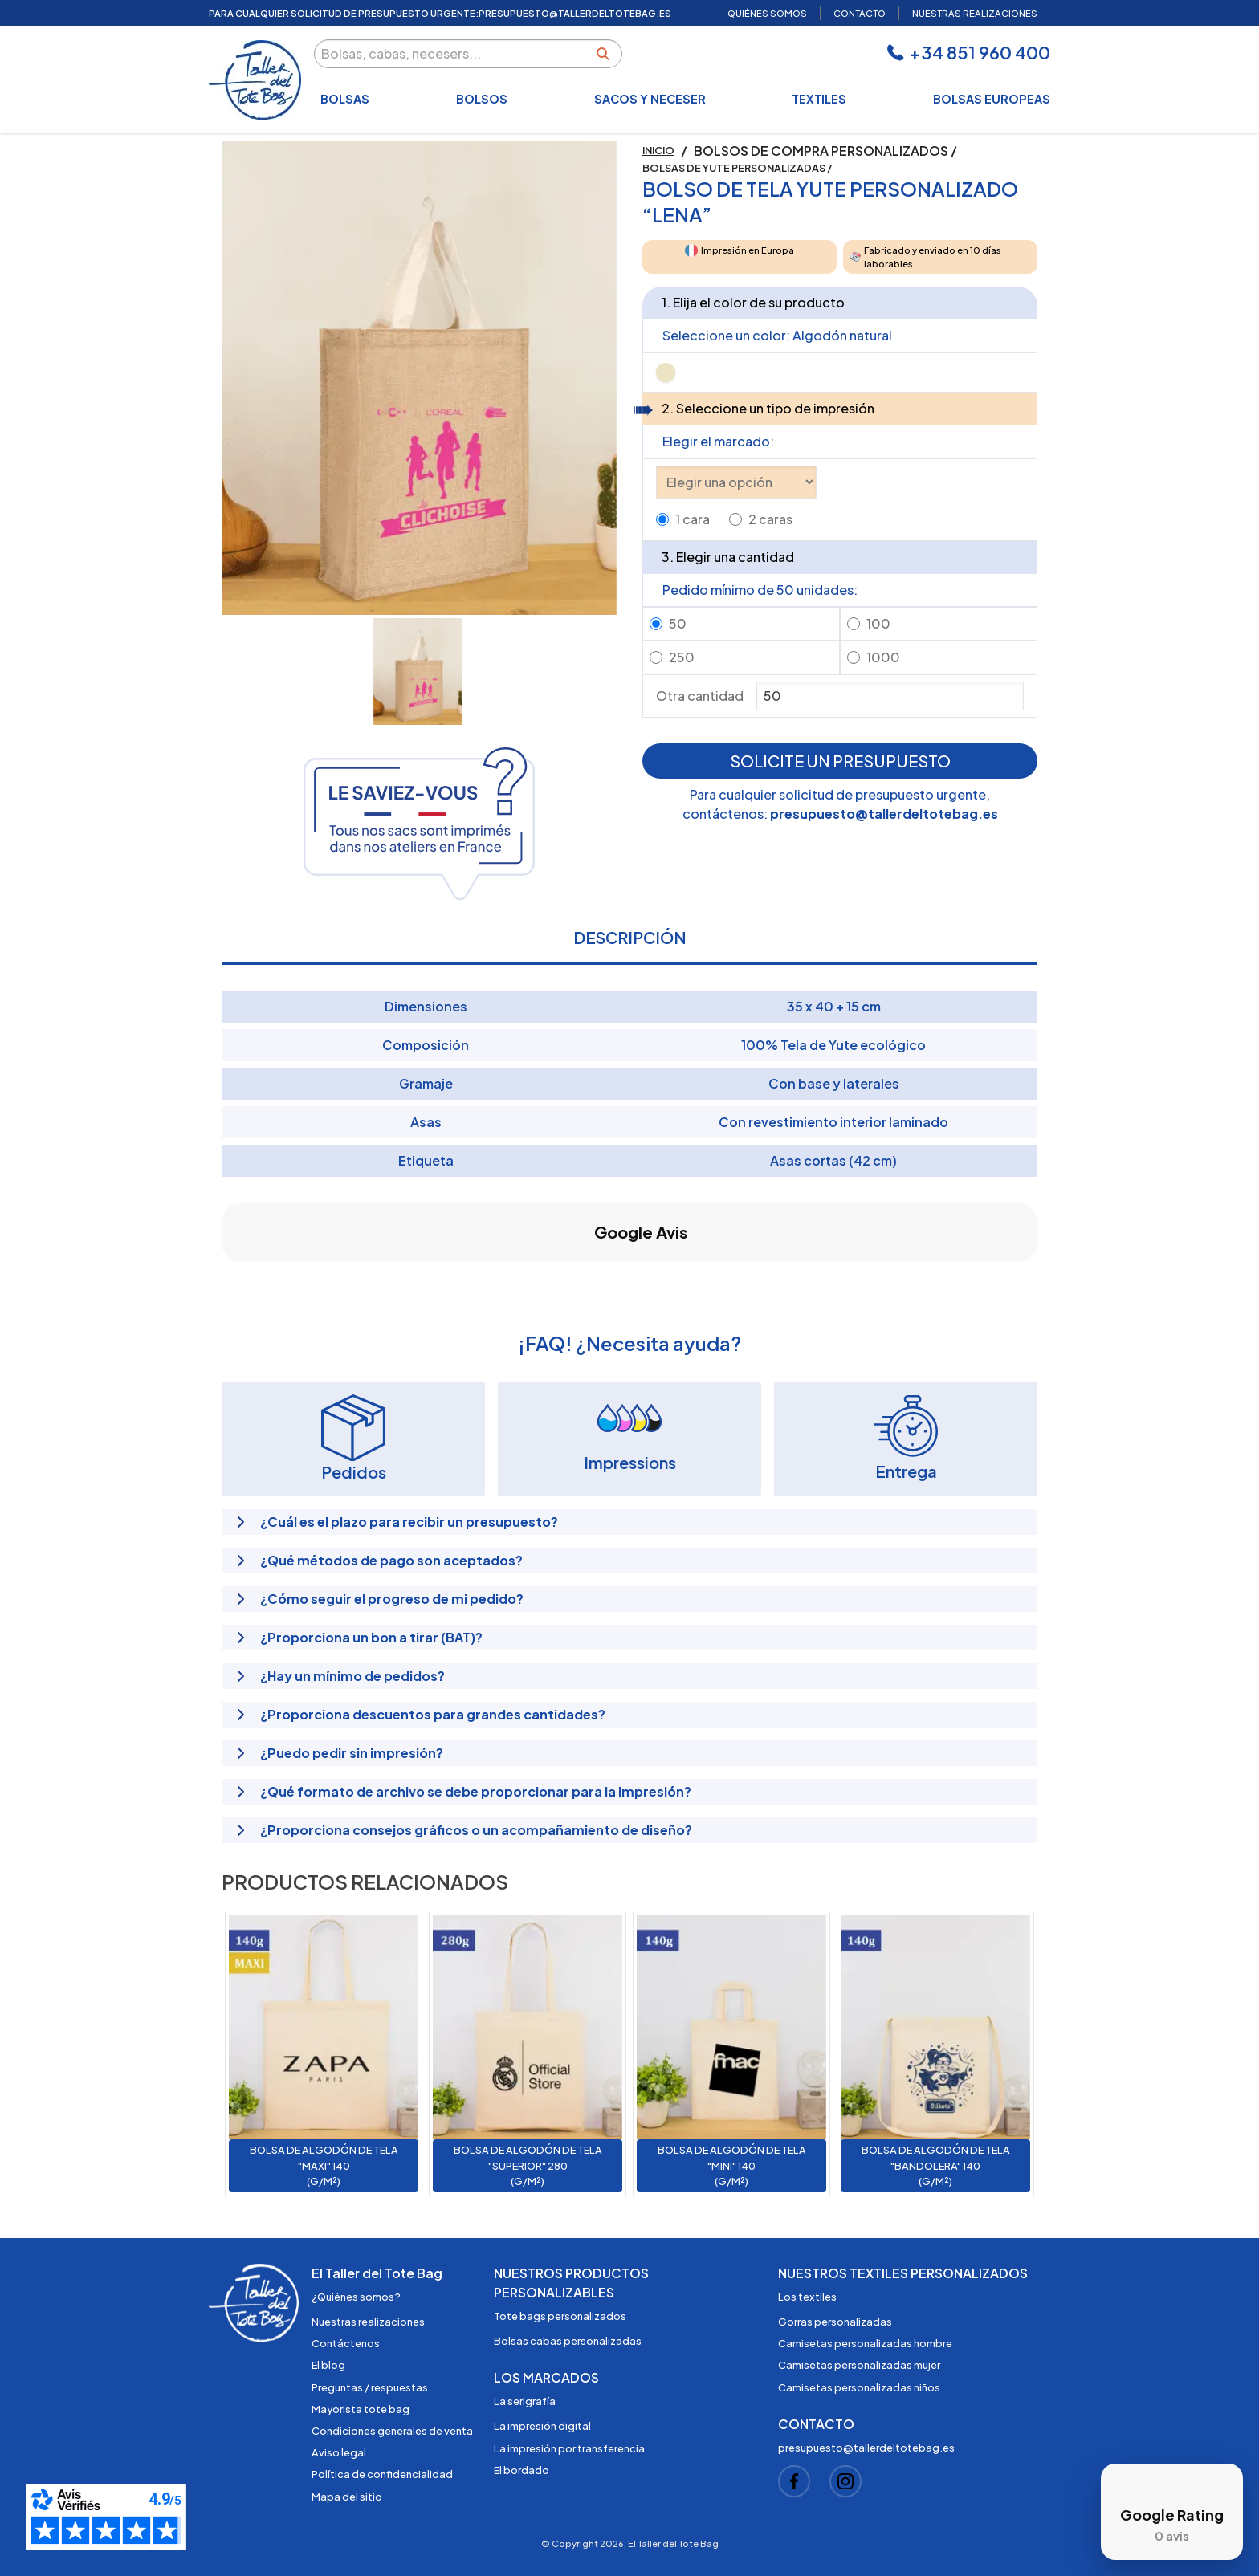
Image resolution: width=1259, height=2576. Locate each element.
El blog (328, 2364)
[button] (221, 1278)
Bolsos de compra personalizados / (827, 150)
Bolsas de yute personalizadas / (737, 167)
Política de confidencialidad (382, 2474)
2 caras (770, 519)
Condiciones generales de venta (392, 2430)
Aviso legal (339, 2452)
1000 (883, 657)
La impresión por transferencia (569, 2448)
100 (878, 623)
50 (678, 623)
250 (682, 657)
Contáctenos (346, 2343)
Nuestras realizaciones (368, 2321)
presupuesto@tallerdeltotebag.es (884, 813)
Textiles (819, 99)
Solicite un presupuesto (840, 761)
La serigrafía (525, 2401)
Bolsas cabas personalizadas (568, 2340)
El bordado (521, 2470)
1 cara (692, 519)
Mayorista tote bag (360, 2409)
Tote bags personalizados (560, 2315)
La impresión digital (542, 2425)
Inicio (658, 150)
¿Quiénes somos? (356, 2296)
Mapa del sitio (347, 2496)
